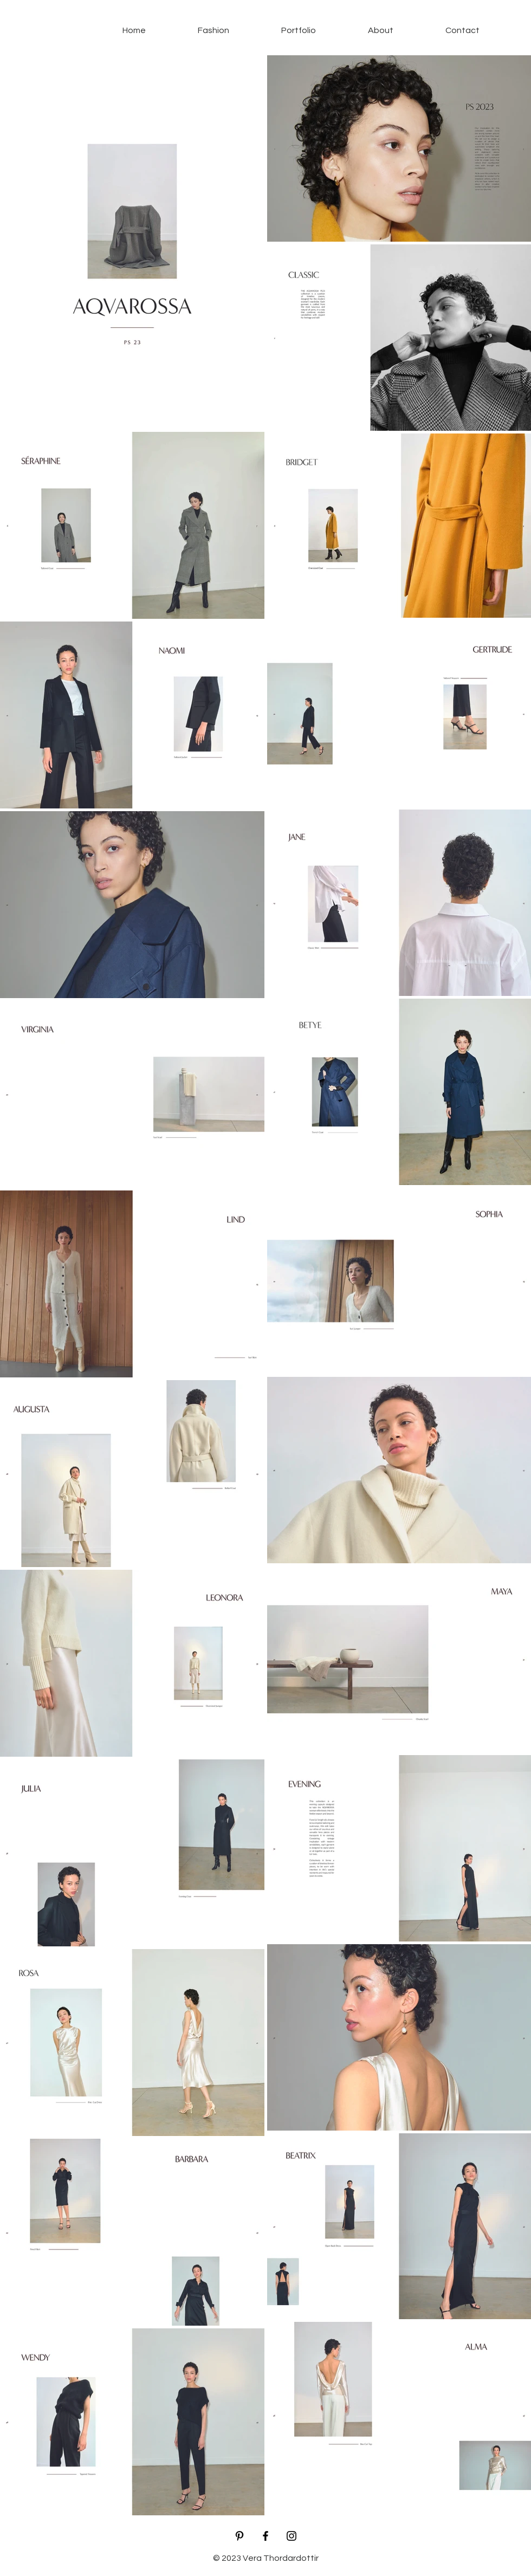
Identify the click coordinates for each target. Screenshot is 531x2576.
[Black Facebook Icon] (265, 2535)
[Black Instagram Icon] (291, 2535)
